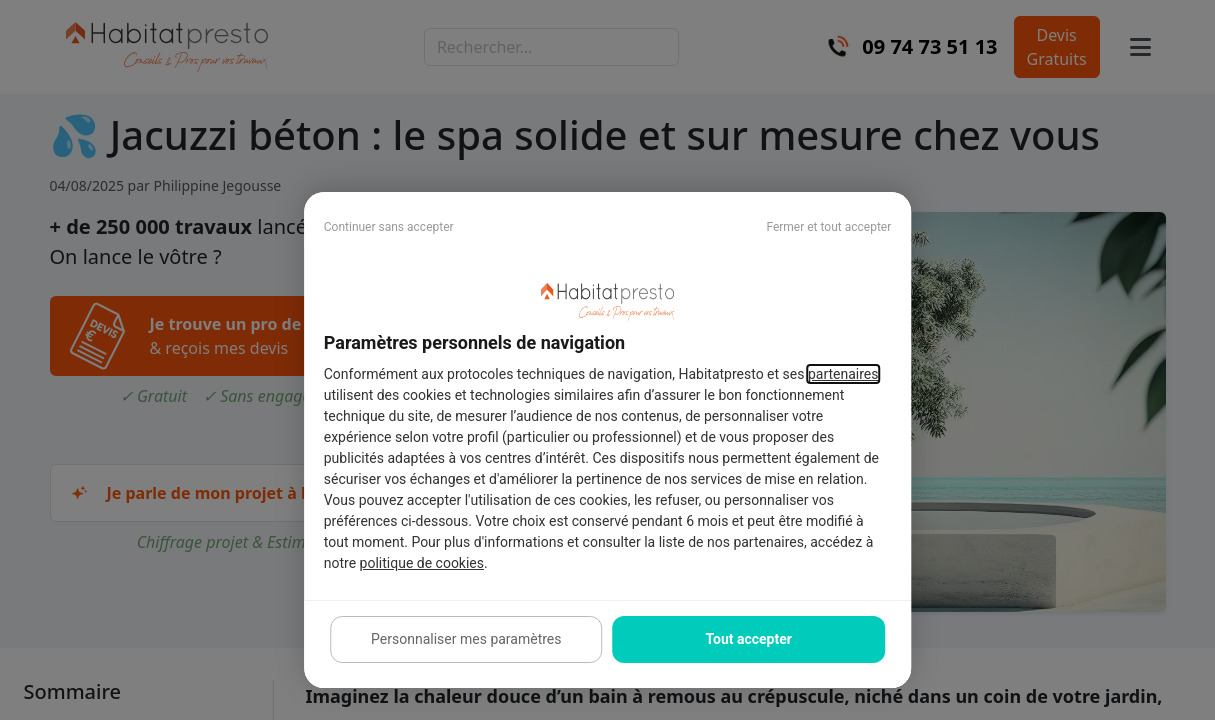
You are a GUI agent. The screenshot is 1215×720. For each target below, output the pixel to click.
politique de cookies (422, 563)
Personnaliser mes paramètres (466, 639)
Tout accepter (748, 639)
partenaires (843, 374)
